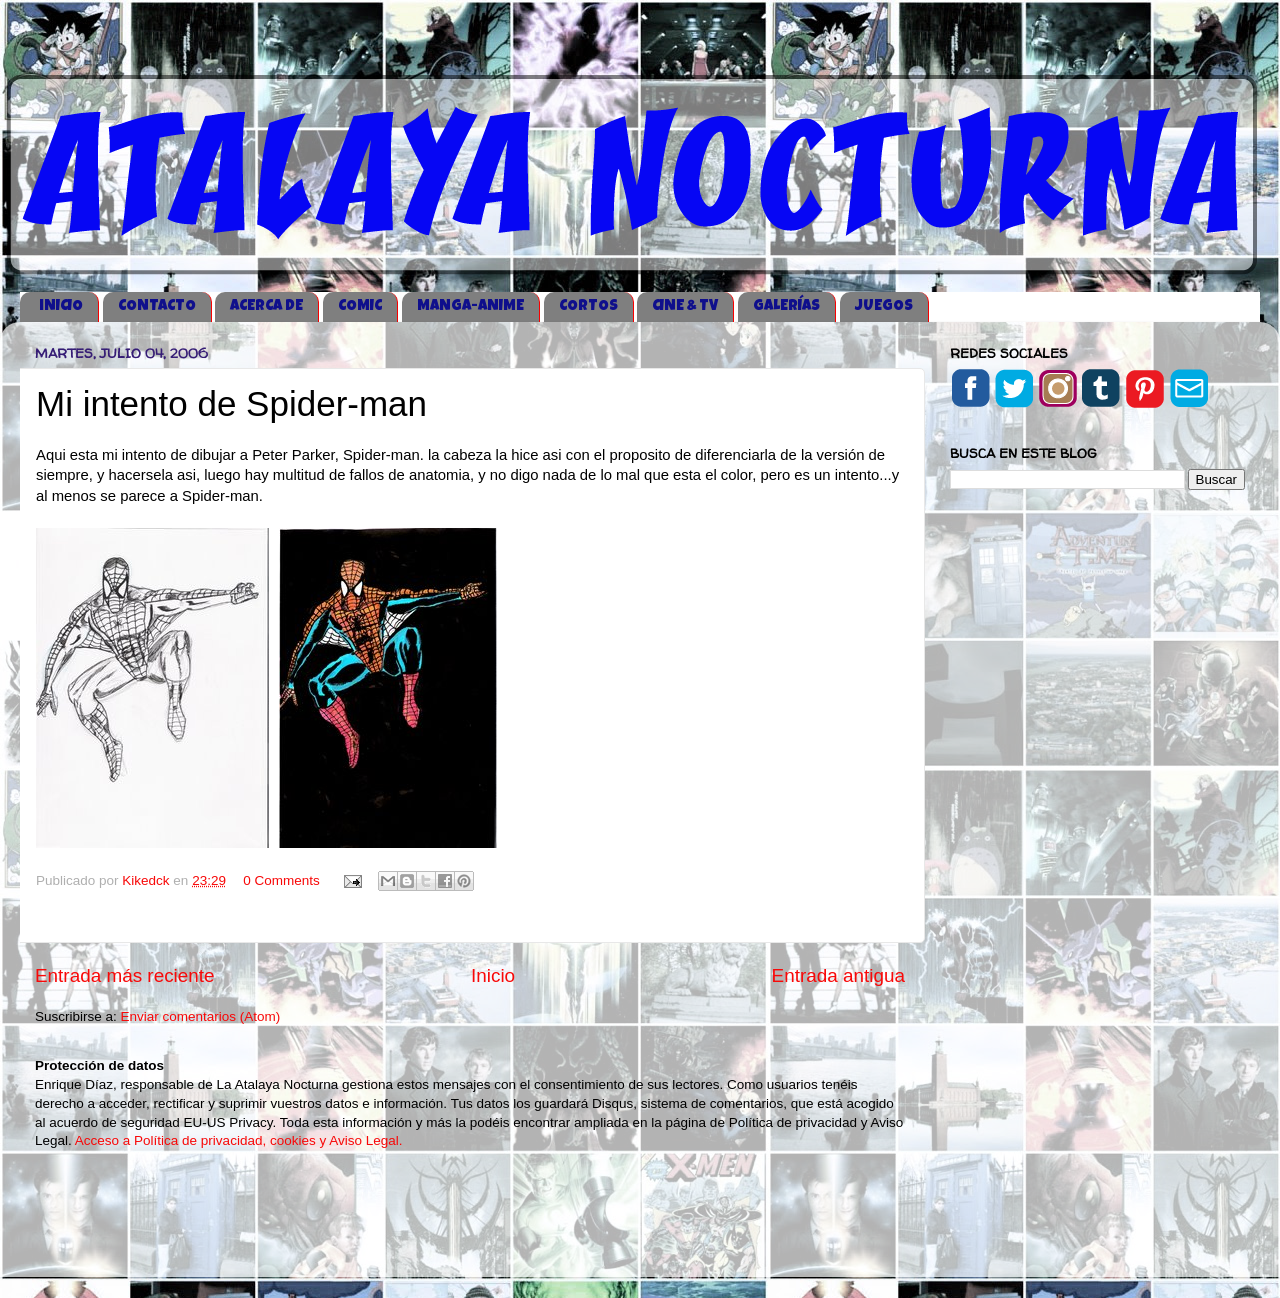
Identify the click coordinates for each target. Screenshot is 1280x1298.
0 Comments (281, 880)
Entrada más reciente (125, 975)
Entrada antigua (838, 975)
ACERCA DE (266, 306)
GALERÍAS (786, 306)
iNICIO (61, 306)
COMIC (360, 306)
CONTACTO (157, 306)
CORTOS (588, 306)
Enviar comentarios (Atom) (201, 1016)
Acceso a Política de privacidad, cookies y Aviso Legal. (239, 1140)
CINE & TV (685, 306)
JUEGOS (884, 306)
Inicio (493, 975)
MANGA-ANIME (470, 306)
